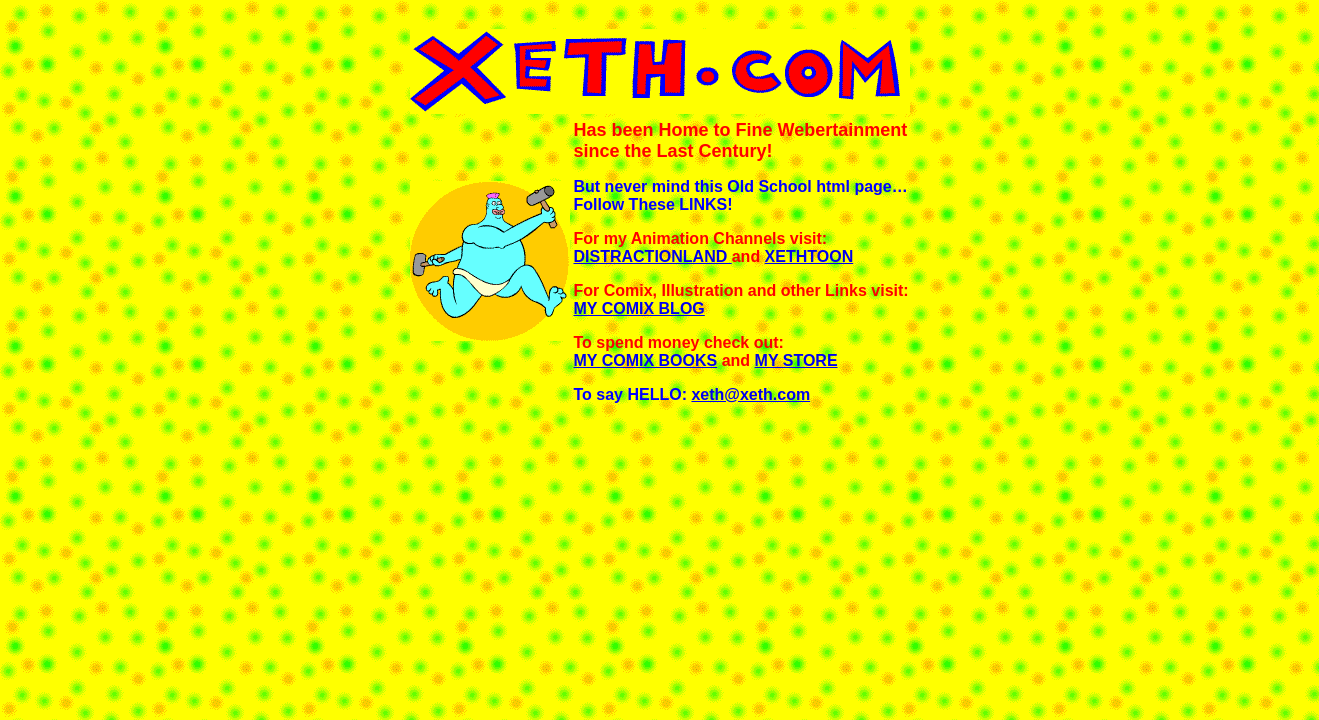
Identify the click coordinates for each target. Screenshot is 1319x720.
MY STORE (796, 360)
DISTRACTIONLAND (653, 256)
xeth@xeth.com (750, 394)
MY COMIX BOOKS (646, 360)
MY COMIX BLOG (639, 308)
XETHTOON (809, 256)
